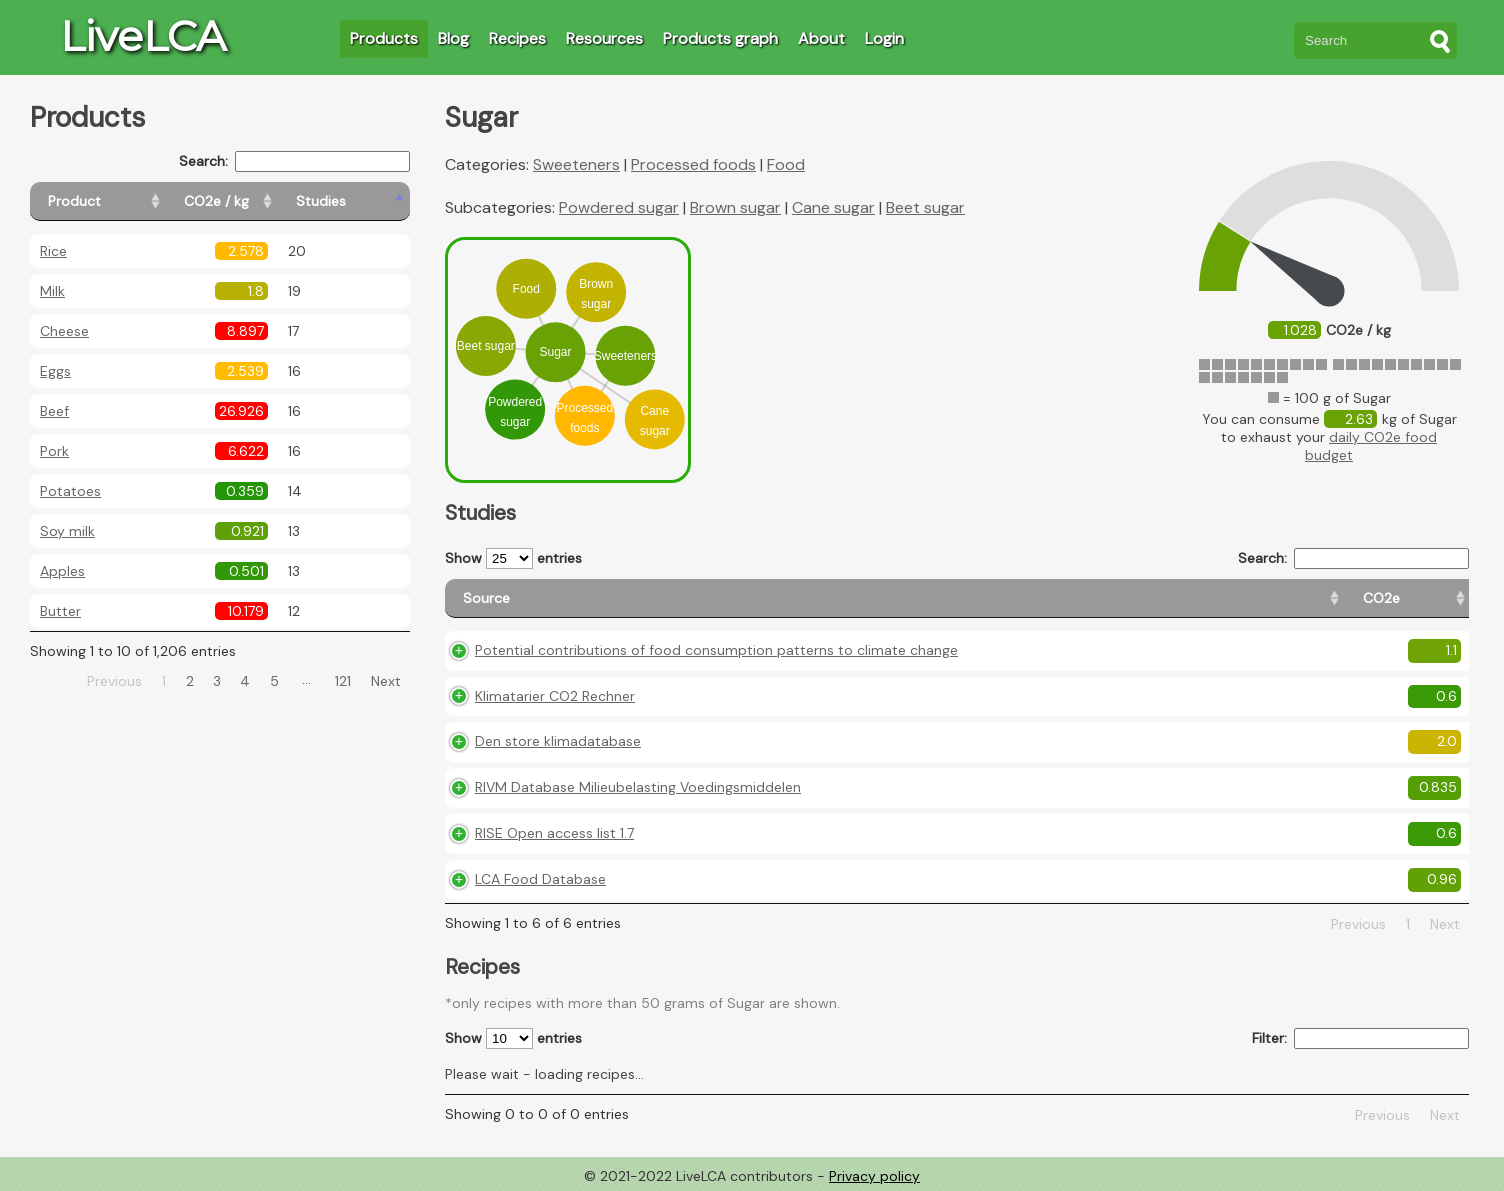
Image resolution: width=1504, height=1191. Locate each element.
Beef (54, 411)
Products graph (720, 38)
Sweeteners (576, 164)
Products (384, 38)
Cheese (64, 331)
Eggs (55, 371)
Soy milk (67, 531)
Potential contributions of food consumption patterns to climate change (716, 650)
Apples (62, 571)
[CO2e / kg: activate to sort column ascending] (267, 201)
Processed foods (693, 164)
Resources (604, 38)
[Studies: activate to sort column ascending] (366, 201)
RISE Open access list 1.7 (554, 833)
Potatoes (70, 491)
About (821, 38)
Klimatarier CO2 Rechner (555, 696)
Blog (453, 38)
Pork (54, 451)
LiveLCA (143, 36)
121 (343, 681)
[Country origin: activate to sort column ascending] (1129, 598)
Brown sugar (735, 207)
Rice (53, 251)
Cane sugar (833, 207)
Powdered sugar (619, 207)
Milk (52, 291)
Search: (294, 161)
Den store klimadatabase (558, 741)
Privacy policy (874, 1176)
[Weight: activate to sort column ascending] (1428, 598)
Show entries (513, 558)
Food (786, 164)
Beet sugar (925, 207)
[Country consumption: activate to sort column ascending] (1291, 598)
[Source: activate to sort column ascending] (715, 598)
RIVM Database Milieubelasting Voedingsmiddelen (638, 787)
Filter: (1360, 1038)
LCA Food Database (540, 879)
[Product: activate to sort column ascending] (120, 201)
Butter (60, 611)
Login (884, 38)
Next (386, 681)
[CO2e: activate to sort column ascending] (1024, 598)
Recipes (517, 38)
